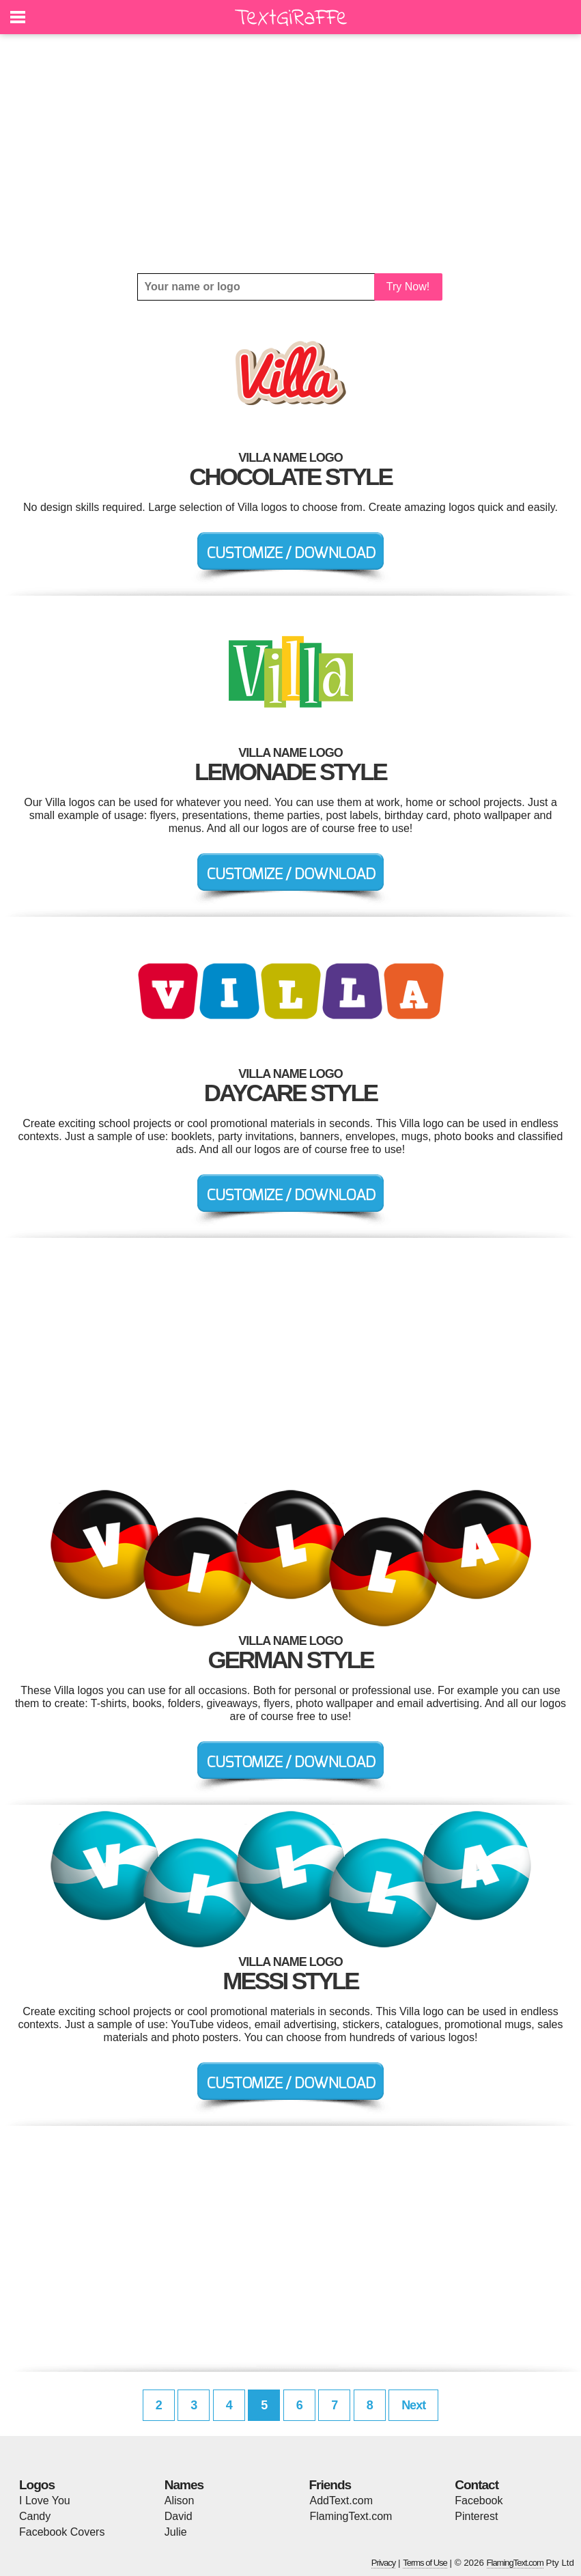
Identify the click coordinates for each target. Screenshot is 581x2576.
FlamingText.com (351, 2516)
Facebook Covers (61, 2532)
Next (413, 2405)
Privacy (383, 2563)
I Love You (44, 2500)
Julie (176, 2532)
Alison (180, 2500)
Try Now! (407, 286)
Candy (35, 2516)
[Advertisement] (290, 153)
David (179, 2516)
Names (184, 2485)
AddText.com (341, 2500)
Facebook (478, 2500)
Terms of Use (425, 2563)
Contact (476, 2485)
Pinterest (476, 2516)
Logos (37, 2485)
